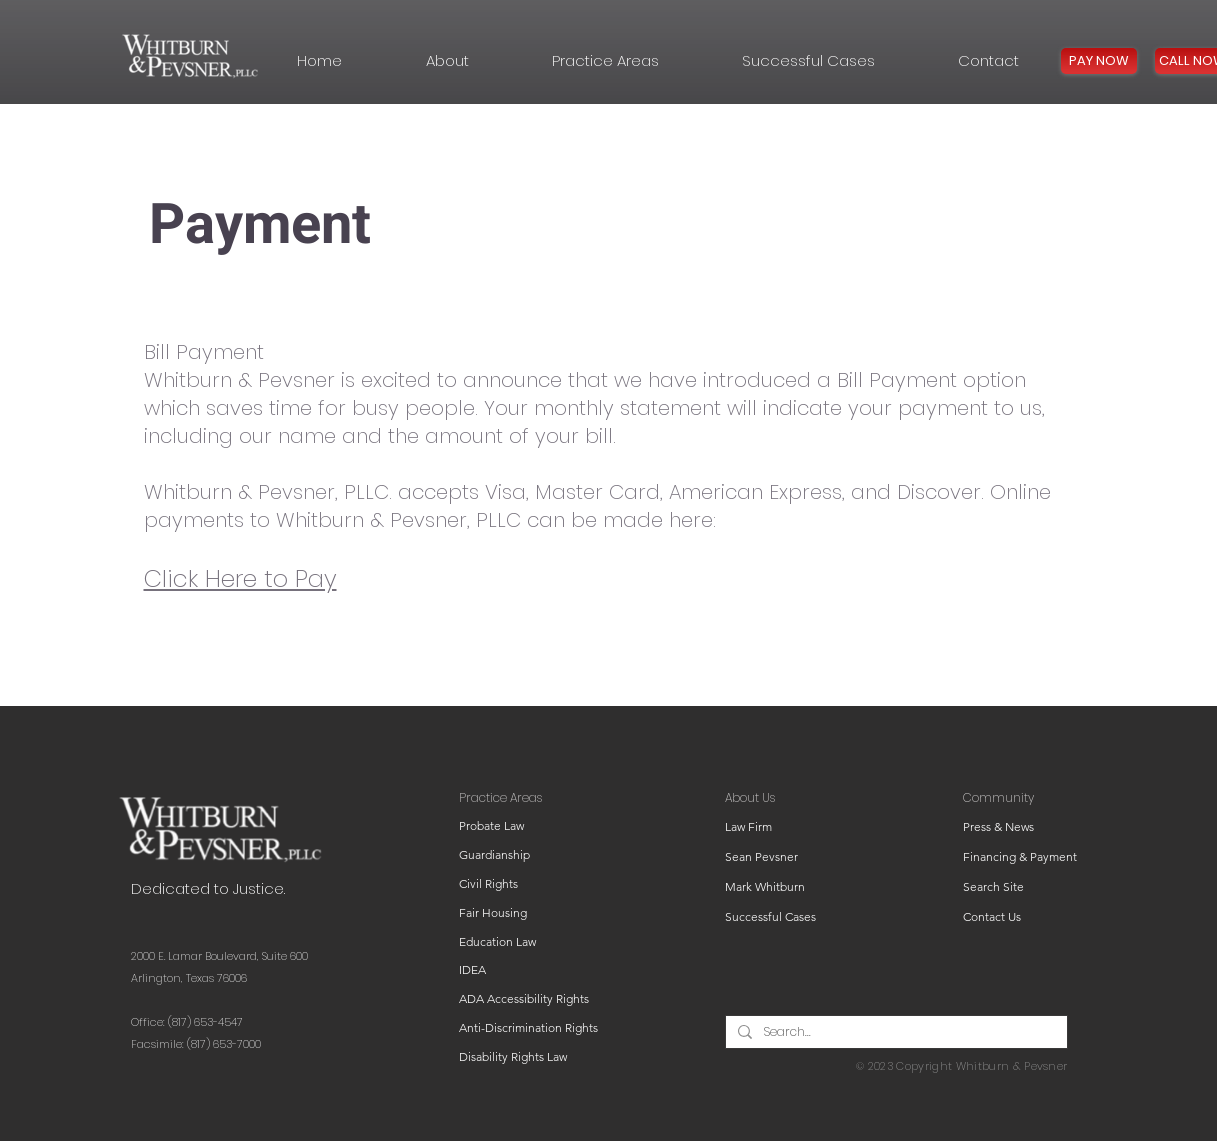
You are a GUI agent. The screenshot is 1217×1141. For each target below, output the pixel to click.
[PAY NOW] (1099, 61)
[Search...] (894, 1032)
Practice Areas (500, 797)
